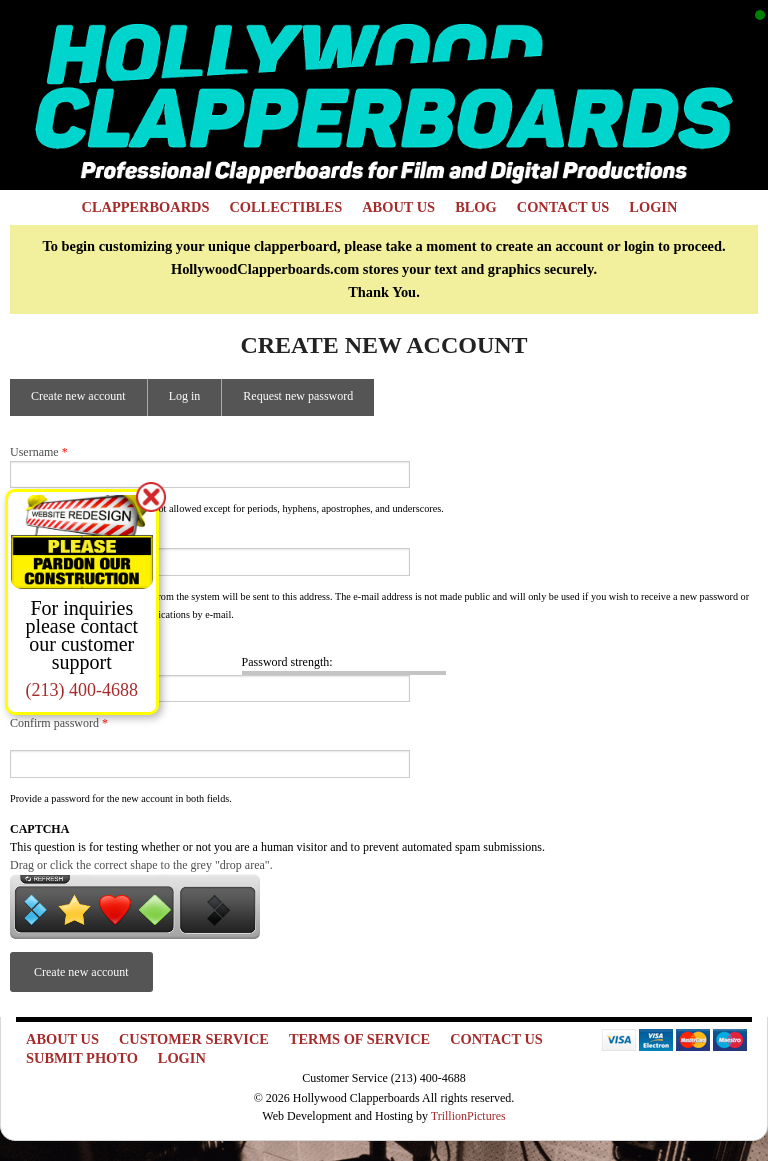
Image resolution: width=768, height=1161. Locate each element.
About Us (398, 207)
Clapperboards (146, 207)
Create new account (89, 402)
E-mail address (50, 539)
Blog (476, 207)
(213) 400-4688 (82, 690)
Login (653, 207)
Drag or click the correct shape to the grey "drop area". (141, 865)
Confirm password (59, 723)
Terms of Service (359, 1039)
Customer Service (194, 1039)
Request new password (298, 396)
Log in (185, 396)
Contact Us (563, 207)
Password (37, 645)
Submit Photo (82, 1058)
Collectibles (285, 207)
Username (39, 452)
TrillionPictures (468, 1116)
